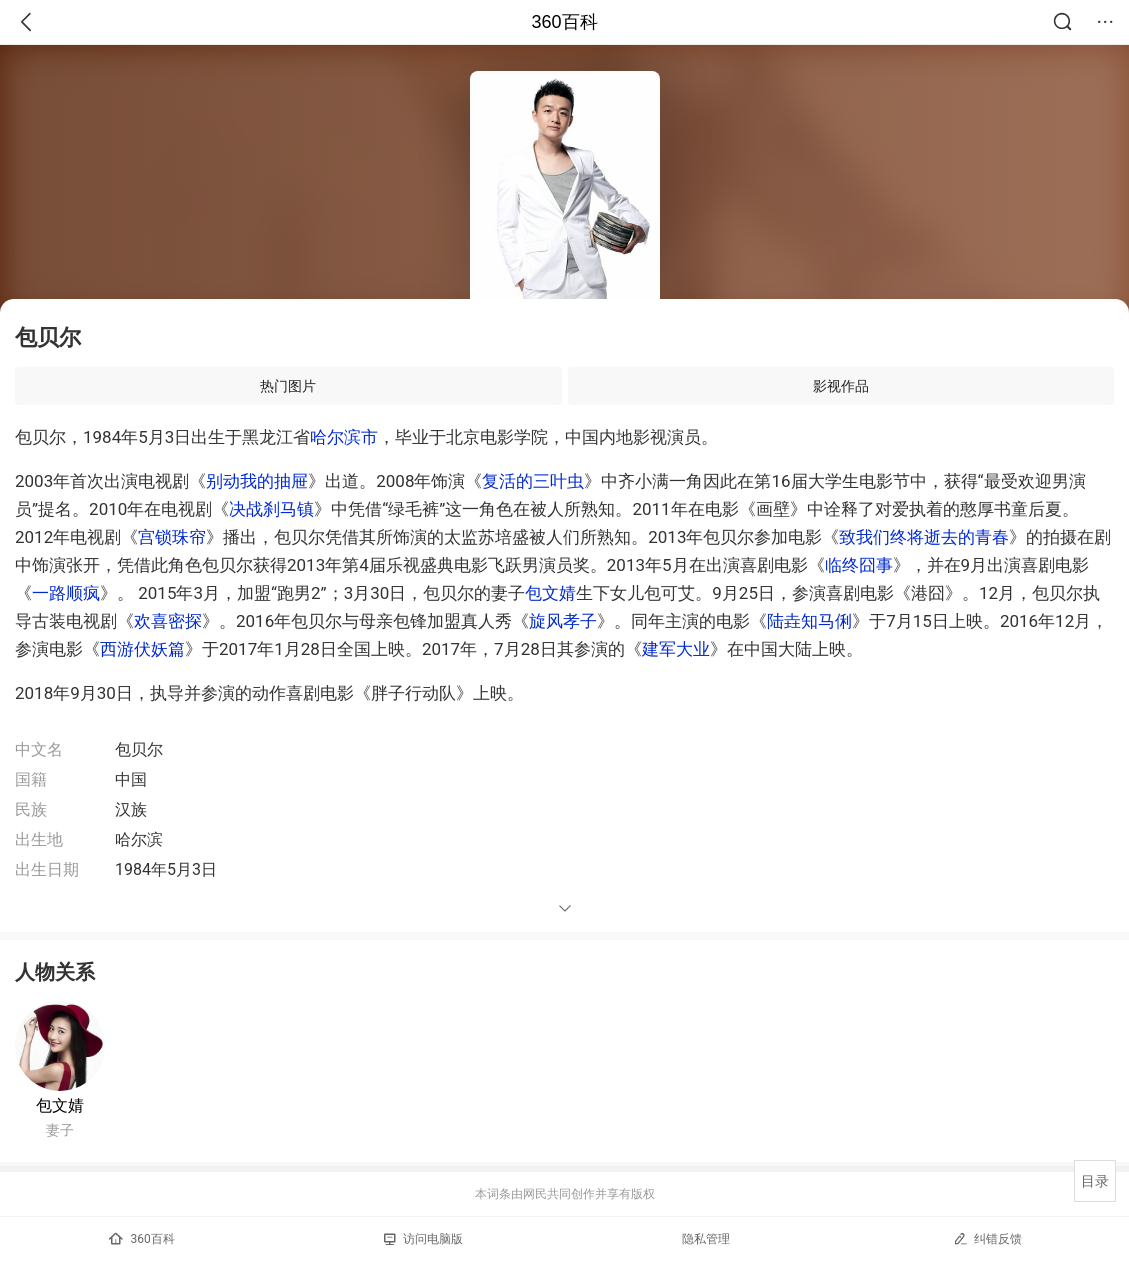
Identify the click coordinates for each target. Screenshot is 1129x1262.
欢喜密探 (168, 621)
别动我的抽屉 (257, 481)
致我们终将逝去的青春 (924, 537)
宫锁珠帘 (172, 537)
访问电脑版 (423, 1239)
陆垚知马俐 (809, 621)
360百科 (564, 22)
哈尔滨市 (344, 437)
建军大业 (676, 649)
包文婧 (550, 593)
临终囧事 (859, 565)
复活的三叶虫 (533, 481)
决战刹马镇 (271, 509)
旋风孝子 (563, 621)
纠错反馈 (987, 1238)
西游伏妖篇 (142, 649)
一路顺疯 (66, 593)
